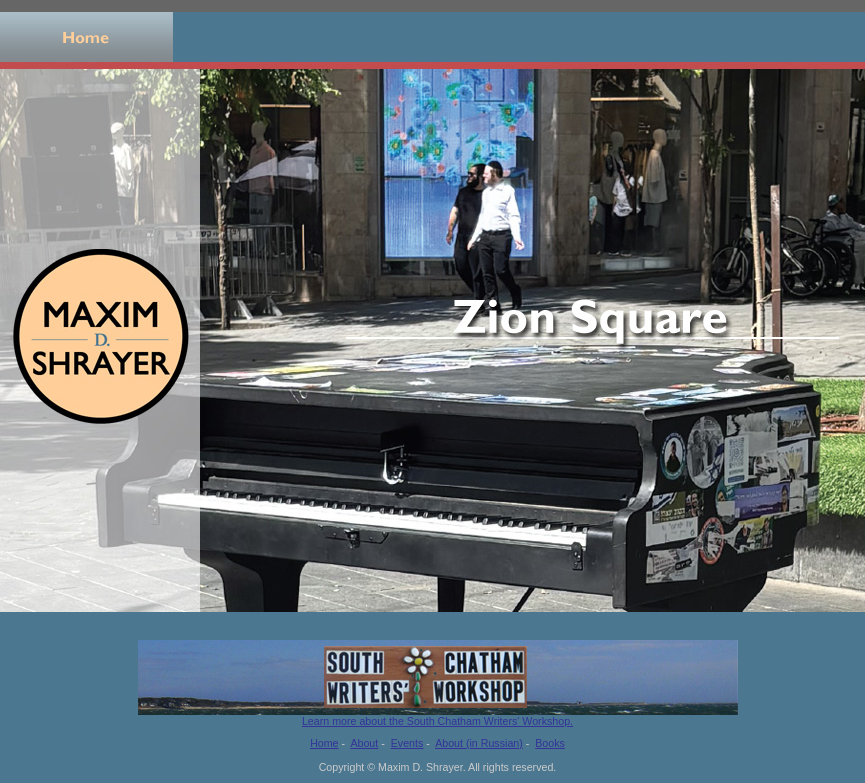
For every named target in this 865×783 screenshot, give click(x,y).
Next (23, 626)
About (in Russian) (479, 743)
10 (827, 625)
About (259, 37)
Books (432, 37)
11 (842, 625)
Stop (48, 626)
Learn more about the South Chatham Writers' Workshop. (438, 716)
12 (857, 625)
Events (605, 37)
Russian (778, 37)
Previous (6, 626)
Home (86, 37)
